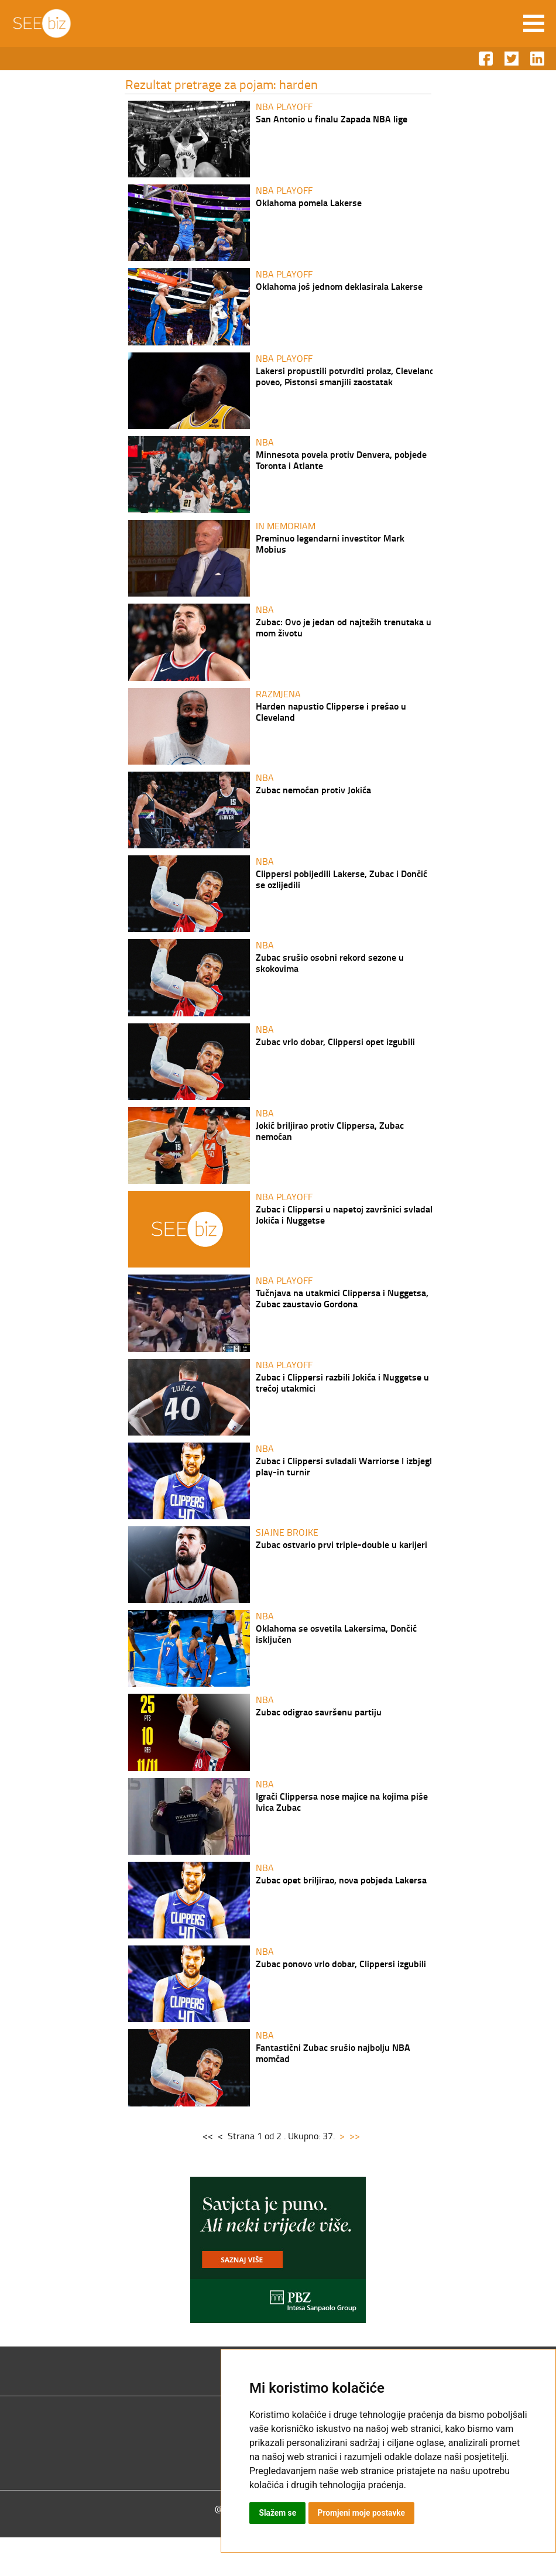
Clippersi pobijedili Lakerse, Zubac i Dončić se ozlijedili (341, 893)
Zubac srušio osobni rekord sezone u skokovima (330, 979)
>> (351, 2174)
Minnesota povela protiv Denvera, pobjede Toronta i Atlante (341, 466)
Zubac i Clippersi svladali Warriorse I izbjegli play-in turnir (345, 1491)
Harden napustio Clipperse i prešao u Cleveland (331, 722)
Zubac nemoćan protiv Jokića (313, 802)
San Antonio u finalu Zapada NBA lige (331, 118)
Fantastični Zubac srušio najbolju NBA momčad (333, 2090)
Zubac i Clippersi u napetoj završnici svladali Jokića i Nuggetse (345, 1235)
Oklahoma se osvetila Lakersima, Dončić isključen (336, 1662)
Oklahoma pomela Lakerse (309, 204)
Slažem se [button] (278, 2512)
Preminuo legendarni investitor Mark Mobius (330, 551)
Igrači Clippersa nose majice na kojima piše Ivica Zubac (342, 1833)
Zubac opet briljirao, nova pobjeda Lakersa (341, 1913)
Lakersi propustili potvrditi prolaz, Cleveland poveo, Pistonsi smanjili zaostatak (345, 380)
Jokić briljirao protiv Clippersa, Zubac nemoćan (330, 1150)
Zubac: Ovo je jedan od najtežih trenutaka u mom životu (343, 637)
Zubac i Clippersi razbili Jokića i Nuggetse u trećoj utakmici (342, 1406)
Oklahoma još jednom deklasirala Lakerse (339, 289)
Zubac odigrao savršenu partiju (319, 1742)
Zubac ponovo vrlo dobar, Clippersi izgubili (341, 1999)
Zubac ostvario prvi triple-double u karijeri (341, 1571)
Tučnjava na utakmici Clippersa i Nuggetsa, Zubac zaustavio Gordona (342, 1320)
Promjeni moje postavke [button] (362, 2512)
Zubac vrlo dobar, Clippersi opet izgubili (335, 1059)
